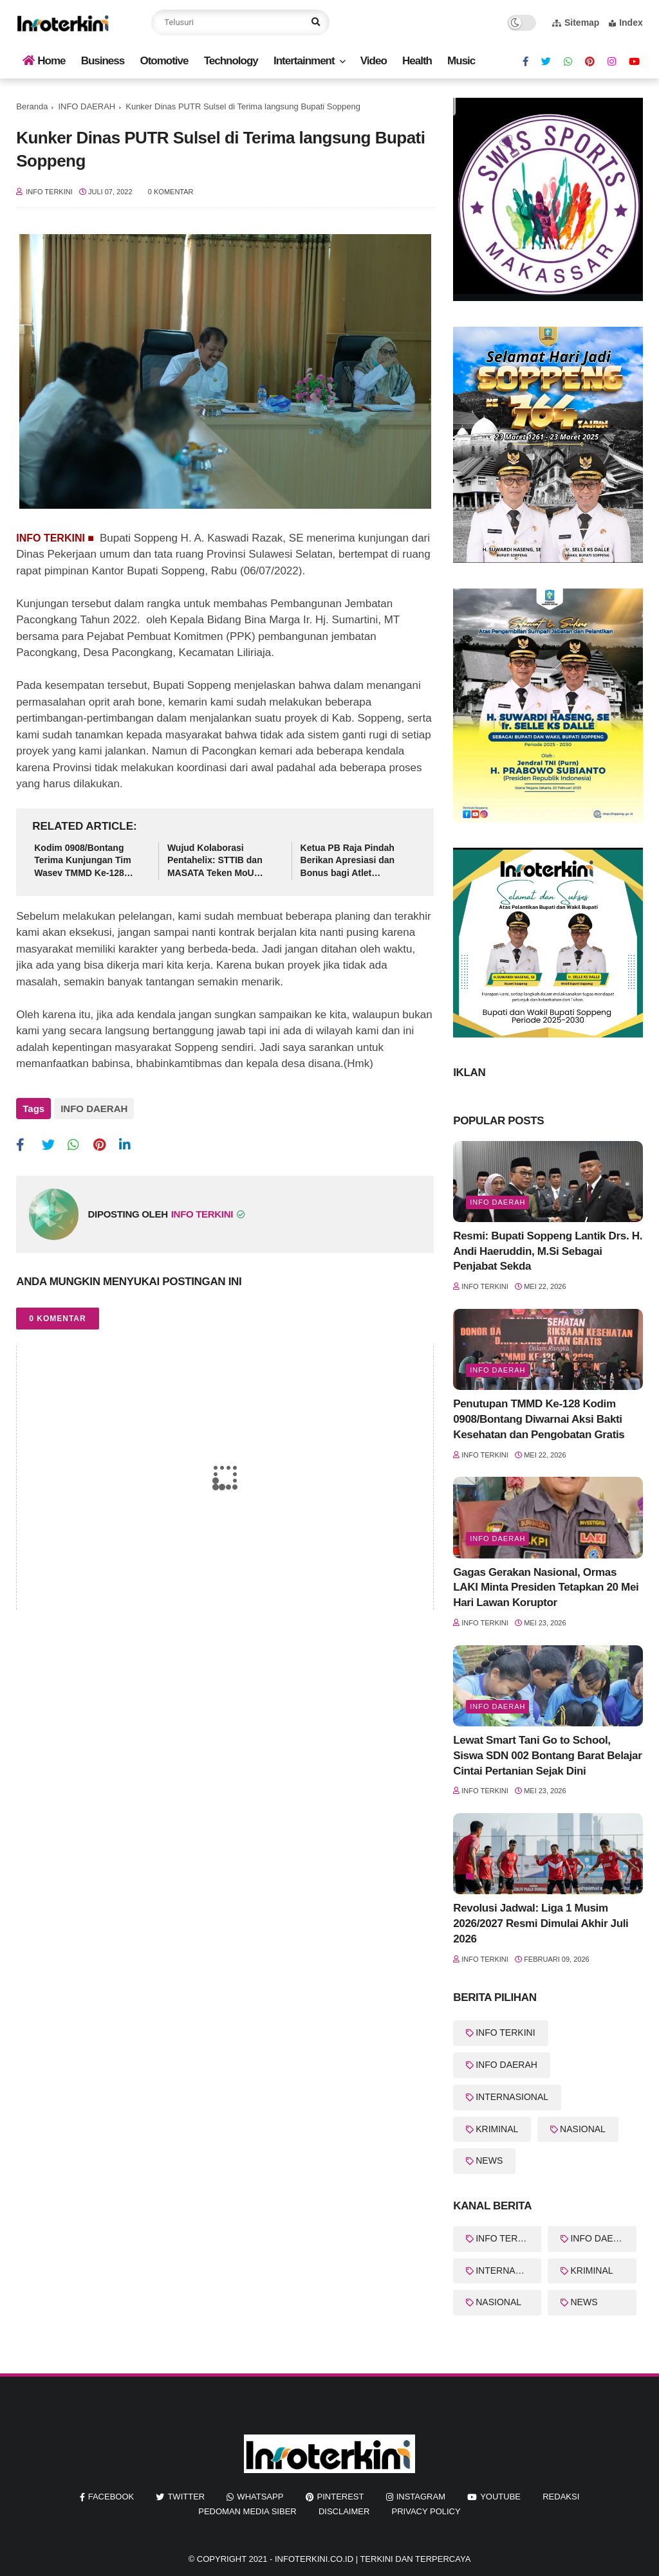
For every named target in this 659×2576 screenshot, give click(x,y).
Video (373, 61)
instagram (420, 2496)
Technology (231, 61)
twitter (186, 2496)
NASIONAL (583, 2129)
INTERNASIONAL (512, 2097)
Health (417, 61)
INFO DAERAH (86, 106)
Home (44, 61)
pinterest (340, 2496)
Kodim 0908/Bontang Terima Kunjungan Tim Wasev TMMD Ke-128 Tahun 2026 (82, 861)
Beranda (32, 106)
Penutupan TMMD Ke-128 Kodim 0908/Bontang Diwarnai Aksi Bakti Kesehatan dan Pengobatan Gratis (538, 1419)
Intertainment (304, 61)
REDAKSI (561, 2496)
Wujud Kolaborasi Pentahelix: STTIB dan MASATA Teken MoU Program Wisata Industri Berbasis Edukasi (219, 861)
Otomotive (164, 61)
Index (626, 22)
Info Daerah (497, 1202)
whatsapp (260, 2496)
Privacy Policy (426, 2511)
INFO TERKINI (505, 2032)
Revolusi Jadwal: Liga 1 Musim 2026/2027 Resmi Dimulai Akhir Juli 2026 (540, 1923)
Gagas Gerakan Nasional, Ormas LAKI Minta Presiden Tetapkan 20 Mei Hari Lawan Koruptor (545, 1587)
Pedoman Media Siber (247, 2511)
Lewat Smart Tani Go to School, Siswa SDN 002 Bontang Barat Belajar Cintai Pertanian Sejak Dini (547, 1755)
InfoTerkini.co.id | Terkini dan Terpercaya (372, 2559)
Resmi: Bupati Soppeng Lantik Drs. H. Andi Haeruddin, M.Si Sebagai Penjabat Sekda (547, 1251)
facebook (111, 2496)
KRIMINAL (497, 2129)
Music (461, 61)
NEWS (489, 2160)
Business (103, 61)
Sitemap (575, 22)
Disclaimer (344, 2511)
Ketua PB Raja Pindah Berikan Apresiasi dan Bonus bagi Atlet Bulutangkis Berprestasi (352, 861)
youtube (500, 2496)
